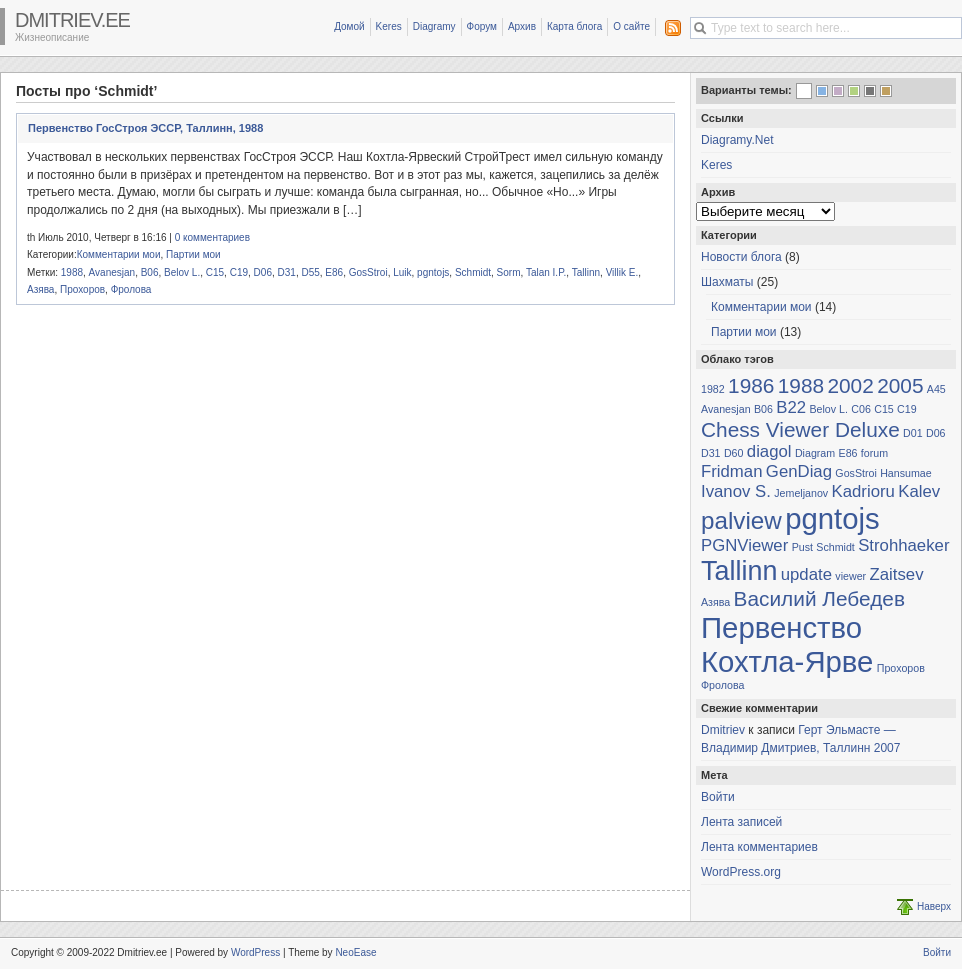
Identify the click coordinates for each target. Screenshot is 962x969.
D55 (310, 272)
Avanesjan (112, 272)
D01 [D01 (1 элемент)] (913, 433)
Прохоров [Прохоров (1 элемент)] (901, 668)
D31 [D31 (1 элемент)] (711, 453)
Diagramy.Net (737, 140)
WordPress (255, 952)
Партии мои (193, 254)
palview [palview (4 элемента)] (741, 520)
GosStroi (368, 272)
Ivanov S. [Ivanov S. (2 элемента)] (736, 491)
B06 (150, 272)
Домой (349, 26)
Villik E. (622, 272)
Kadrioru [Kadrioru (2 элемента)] (863, 491)
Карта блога (574, 26)
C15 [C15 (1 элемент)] (884, 409)
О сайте (631, 26)
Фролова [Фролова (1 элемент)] (722, 685)
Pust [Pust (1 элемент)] (802, 547)
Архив (522, 26)
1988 (72, 272)
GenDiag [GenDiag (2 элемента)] (799, 471)
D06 (263, 272)
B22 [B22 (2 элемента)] (791, 407)
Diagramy (434, 26)
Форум (482, 26)
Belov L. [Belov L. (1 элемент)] (828, 409)
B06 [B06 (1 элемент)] (763, 409)
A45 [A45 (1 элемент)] (936, 389)
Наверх (934, 906)
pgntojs (433, 272)
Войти (718, 797)
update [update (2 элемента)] (806, 574)
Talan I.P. (546, 272)
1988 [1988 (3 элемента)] (801, 385)
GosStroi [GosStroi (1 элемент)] (855, 473)
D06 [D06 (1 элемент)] (936, 433)
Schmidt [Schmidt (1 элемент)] (835, 547)
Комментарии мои (119, 254)
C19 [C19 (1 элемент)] (907, 409)
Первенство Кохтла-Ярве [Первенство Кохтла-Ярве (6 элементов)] (787, 644)
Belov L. (182, 272)
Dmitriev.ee (72, 20)
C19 (239, 272)
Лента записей (741, 822)
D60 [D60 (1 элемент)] (734, 453)
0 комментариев (212, 237)
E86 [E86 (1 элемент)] (848, 453)
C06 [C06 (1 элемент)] (861, 409)
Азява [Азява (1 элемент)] (715, 602)
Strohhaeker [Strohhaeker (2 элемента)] (903, 545)
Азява (40, 289)
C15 (215, 272)
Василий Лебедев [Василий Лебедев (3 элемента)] (819, 598)
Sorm (509, 272)
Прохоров (82, 289)
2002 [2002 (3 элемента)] (850, 385)
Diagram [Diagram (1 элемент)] (815, 453)
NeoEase (355, 952)
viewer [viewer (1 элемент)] (850, 576)
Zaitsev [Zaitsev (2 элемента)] (896, 574)
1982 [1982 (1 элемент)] (713, 389)
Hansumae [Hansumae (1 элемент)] (906, 473)
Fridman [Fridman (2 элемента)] (732, 471)
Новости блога (741, 257)
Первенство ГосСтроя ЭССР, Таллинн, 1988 (145, 128)
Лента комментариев (759, 847)
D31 (287, 272)
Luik (402, 272)
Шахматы (727, 282)
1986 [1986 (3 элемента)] (751, 385)
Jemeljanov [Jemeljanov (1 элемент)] (801, 493)
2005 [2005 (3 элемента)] (900, 385)
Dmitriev (723, 730)
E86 (334, 272)
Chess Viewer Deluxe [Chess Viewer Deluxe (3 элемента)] (800, 429)
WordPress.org (741, 872)
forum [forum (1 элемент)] (874, 453)
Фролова (131, 289)
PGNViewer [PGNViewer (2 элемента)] (744, 545)
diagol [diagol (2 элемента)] (769, 451)
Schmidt (473, 272)
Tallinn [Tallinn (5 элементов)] (739, 571)
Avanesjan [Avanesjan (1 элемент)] (726, 409)
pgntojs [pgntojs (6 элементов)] (832, 518)
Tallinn (586, 272)
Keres (389, 26)
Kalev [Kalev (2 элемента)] (919, 491)
